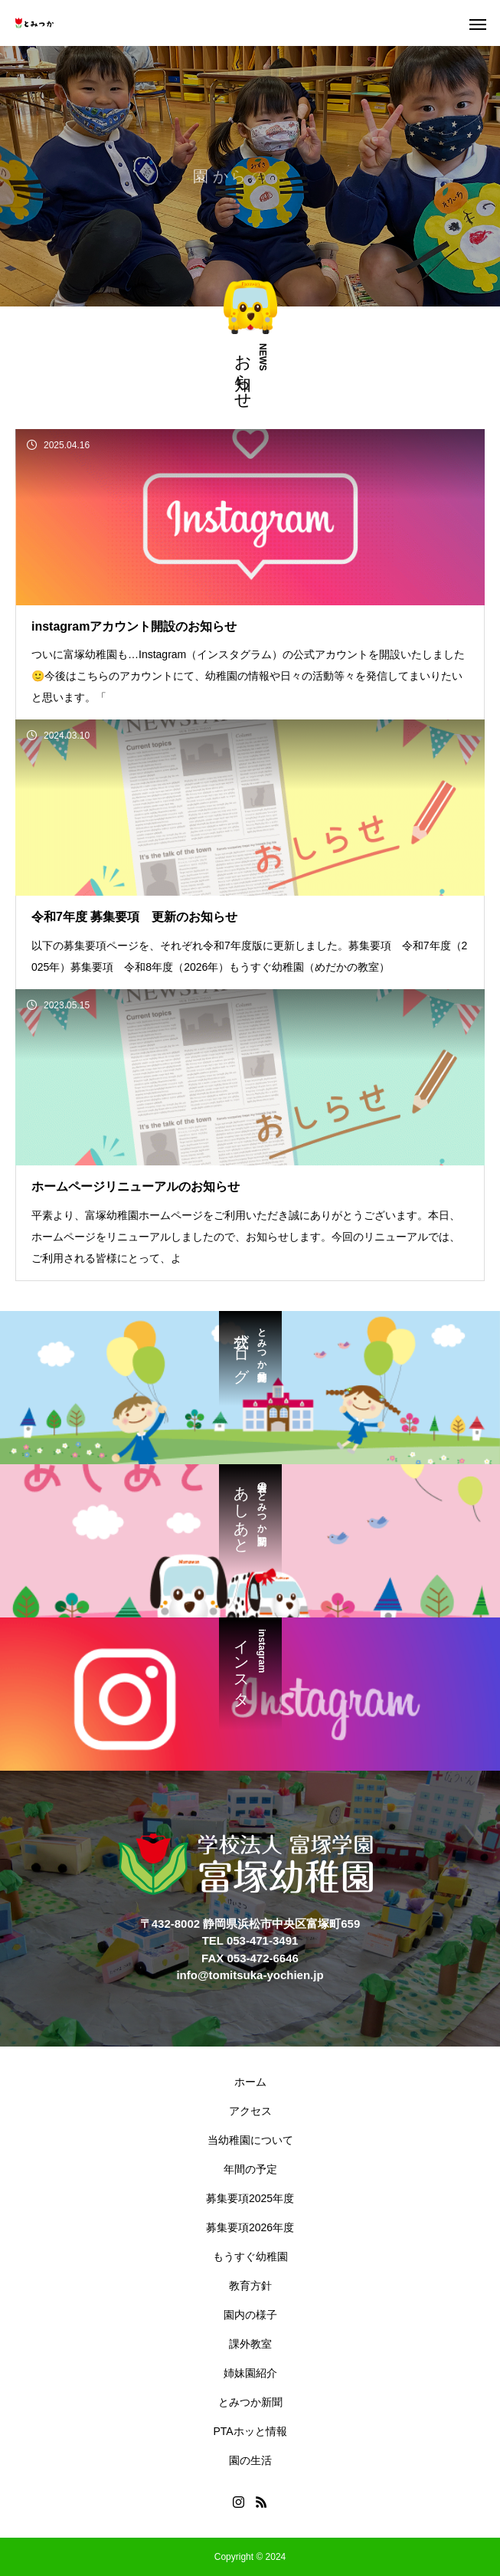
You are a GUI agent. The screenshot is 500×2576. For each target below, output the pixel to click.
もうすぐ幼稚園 (250, 2256)
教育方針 (250, 2285)
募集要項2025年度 (250, 2198)
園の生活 (250, 2460)
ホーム (250, 2082)
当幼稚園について (250, 2140)
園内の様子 (250, 2315)
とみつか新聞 (250, 2402)
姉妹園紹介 (250, 2373)
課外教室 (250, 2344)
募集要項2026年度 (250, 2227)
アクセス (250, 2111)
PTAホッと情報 (249, 2431)
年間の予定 (250, 2169)
